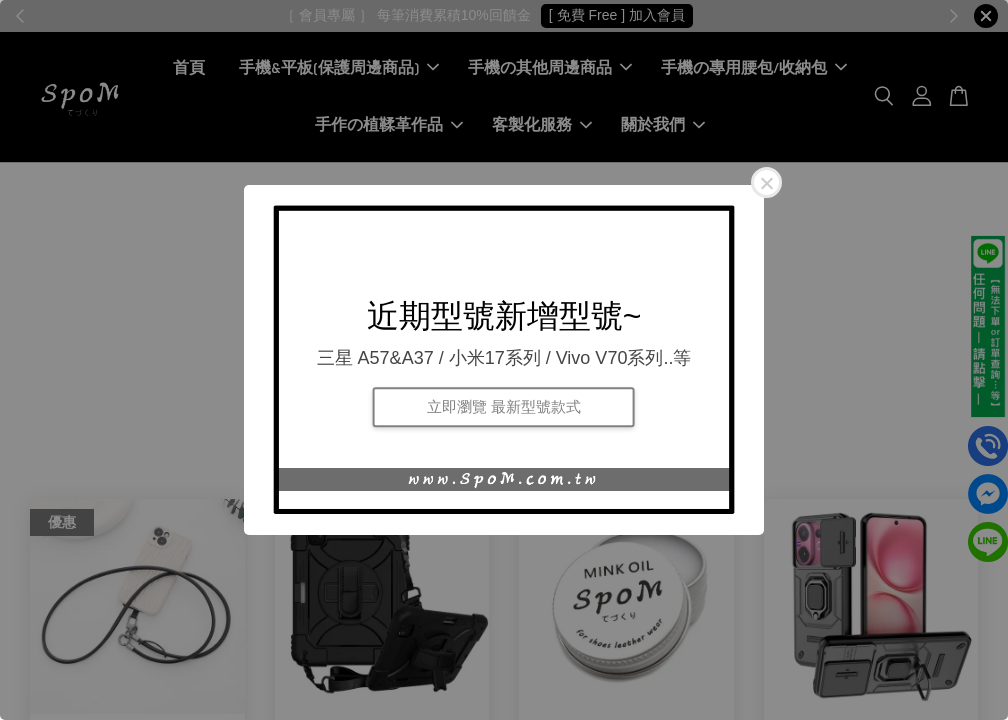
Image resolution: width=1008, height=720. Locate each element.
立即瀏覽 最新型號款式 (504, 406)
